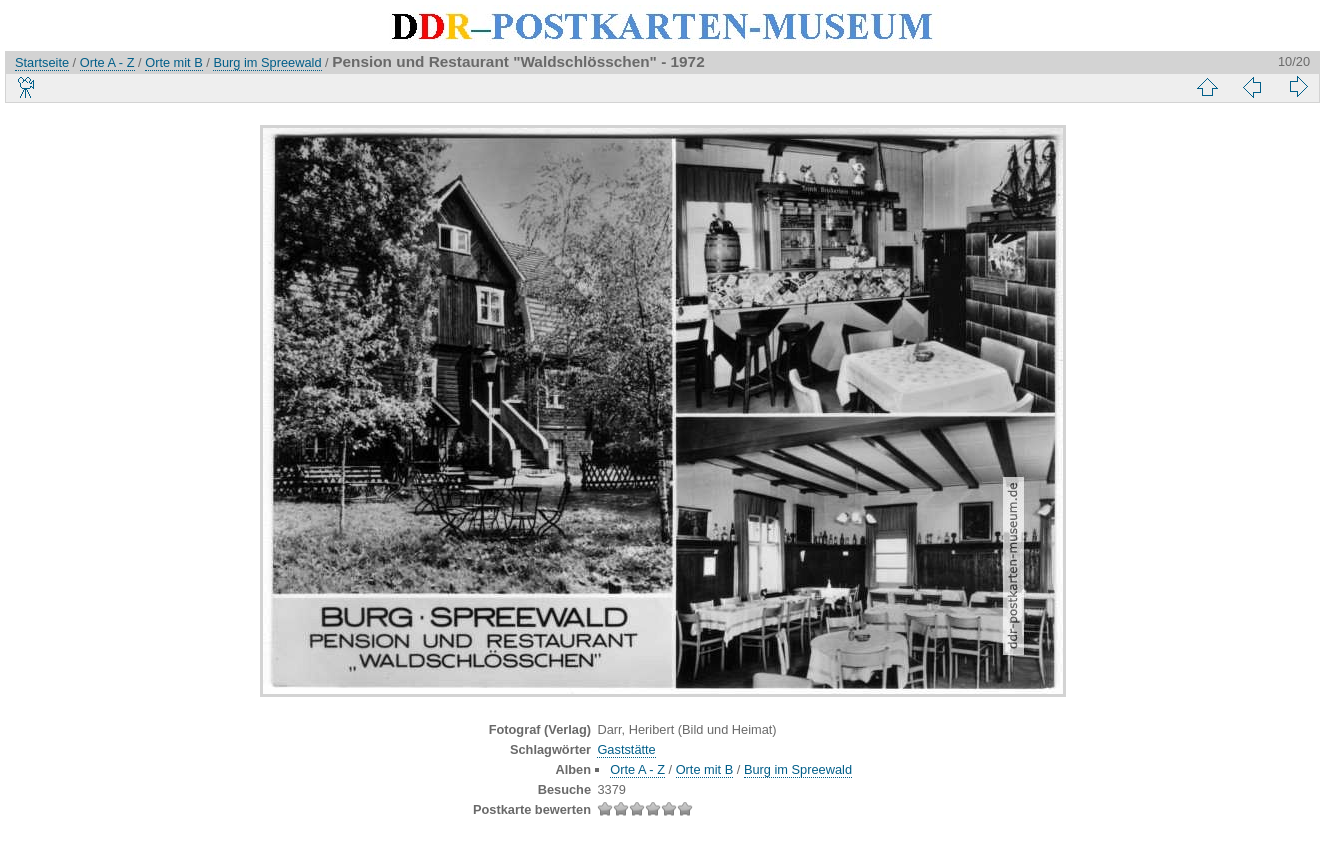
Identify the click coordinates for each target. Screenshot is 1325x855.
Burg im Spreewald (267, 62)
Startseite (42, 62)
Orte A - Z (107, 62)
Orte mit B (174, 62)
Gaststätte (626, 749)
